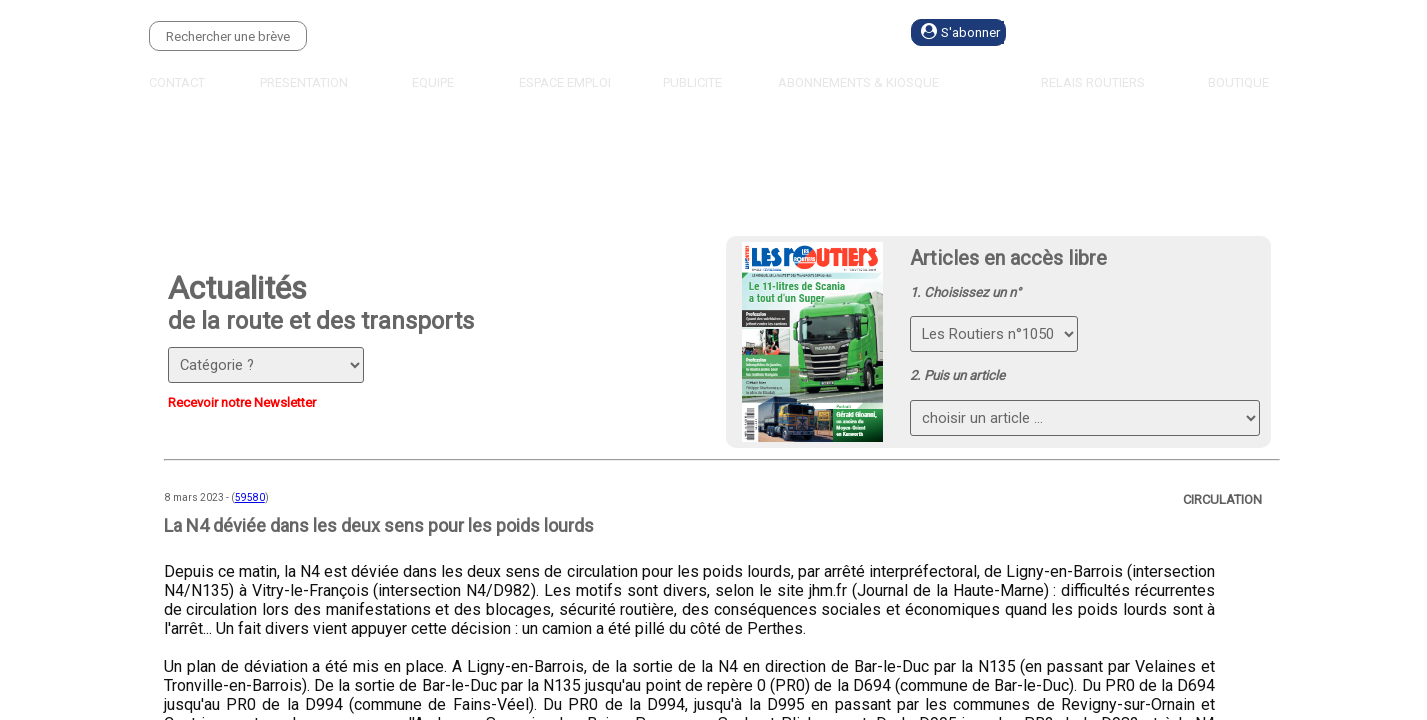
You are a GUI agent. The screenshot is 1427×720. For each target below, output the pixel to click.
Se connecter (1118, 32)
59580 (250, 497)
